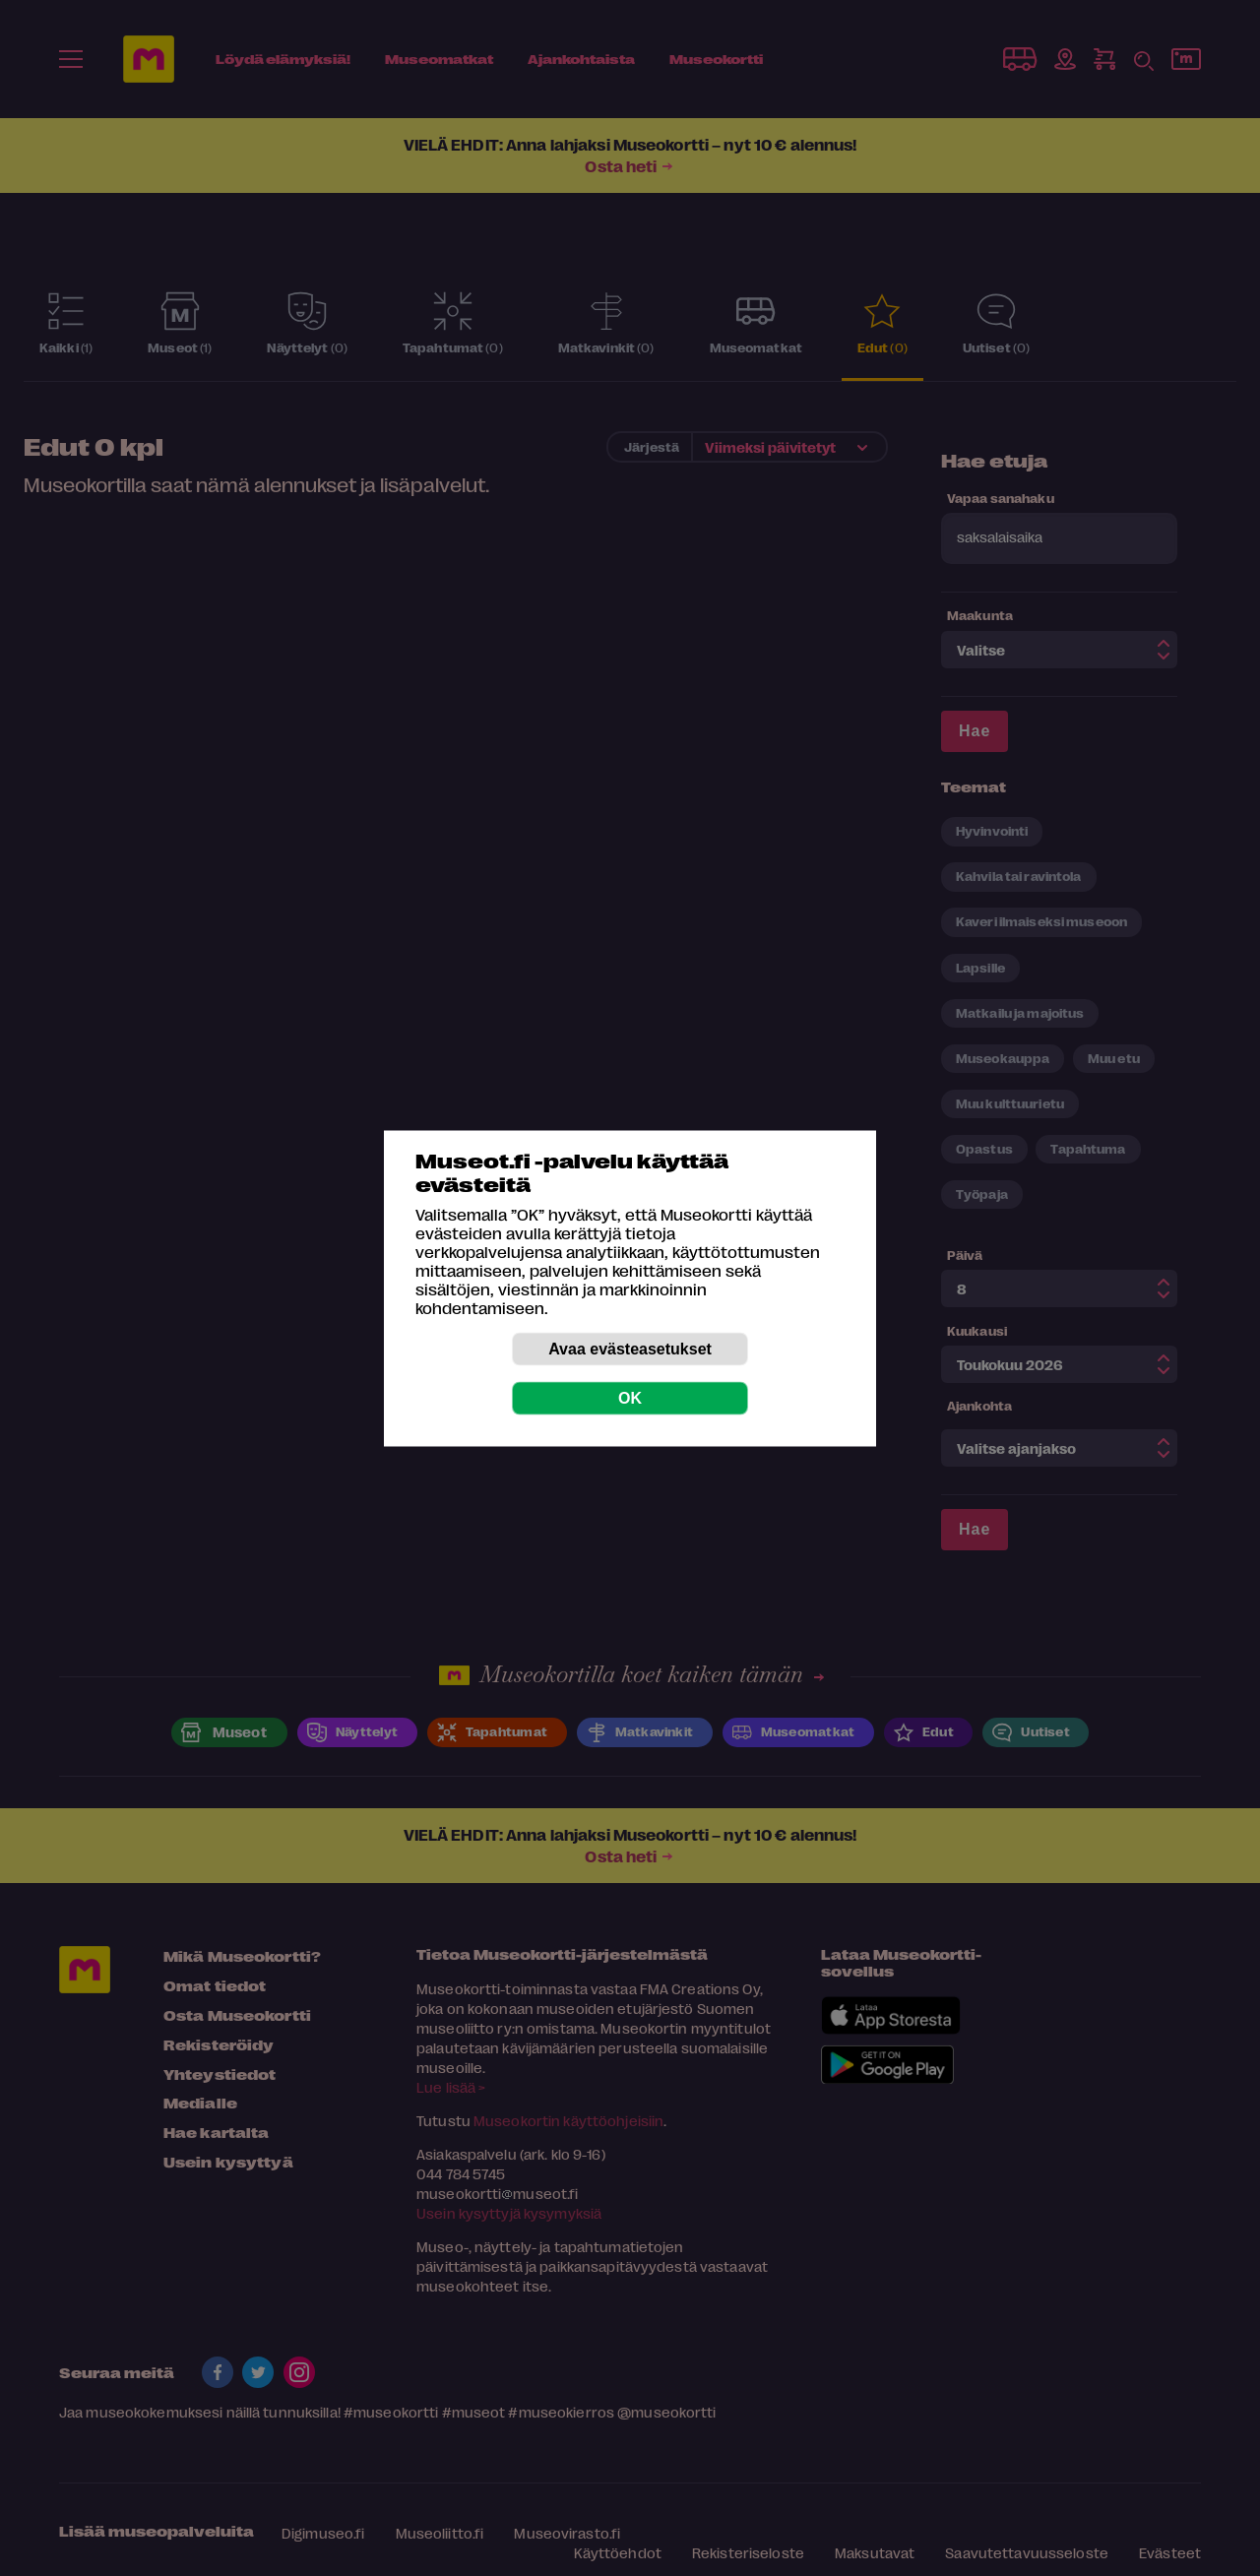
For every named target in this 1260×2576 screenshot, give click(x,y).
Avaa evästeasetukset (630, 1348)
